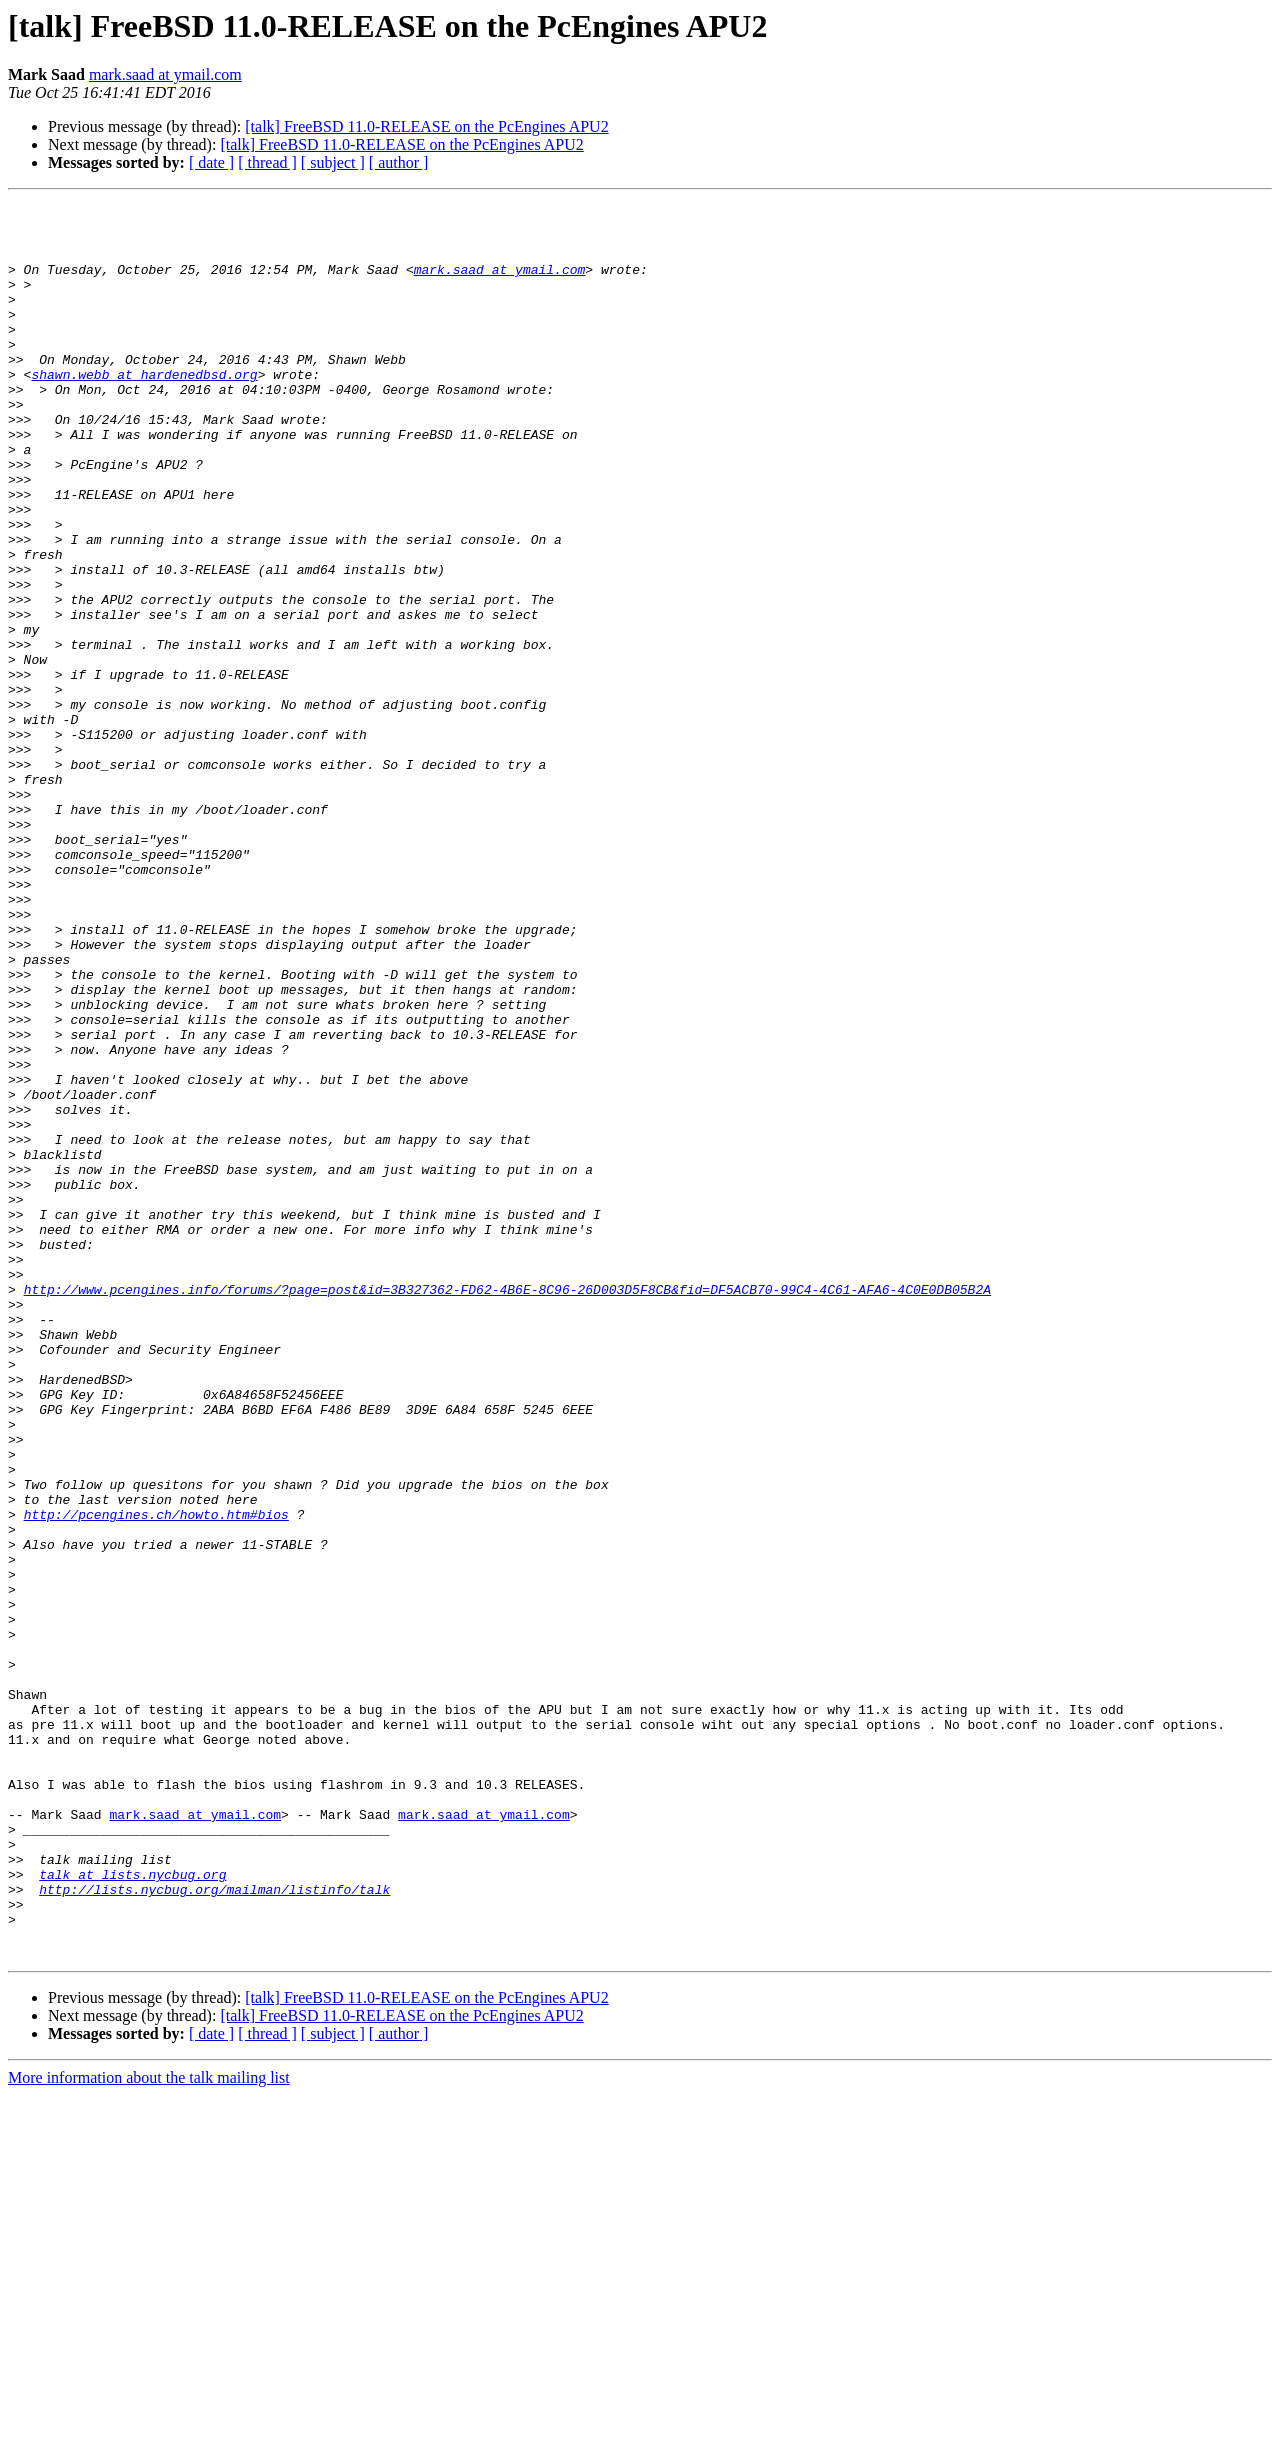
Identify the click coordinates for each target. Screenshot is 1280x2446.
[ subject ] (333, 162)
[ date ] (211, 162)
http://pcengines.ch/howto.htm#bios (156, 1778)
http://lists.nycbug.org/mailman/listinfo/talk (214, 2228)
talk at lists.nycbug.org (132, 2210)
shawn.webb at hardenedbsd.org (144, 410)
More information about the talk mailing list (149, 2428)
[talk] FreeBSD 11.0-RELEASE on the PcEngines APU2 (426, 126)
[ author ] (399, 162)
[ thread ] (267, 162)
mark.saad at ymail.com (165, 74)
